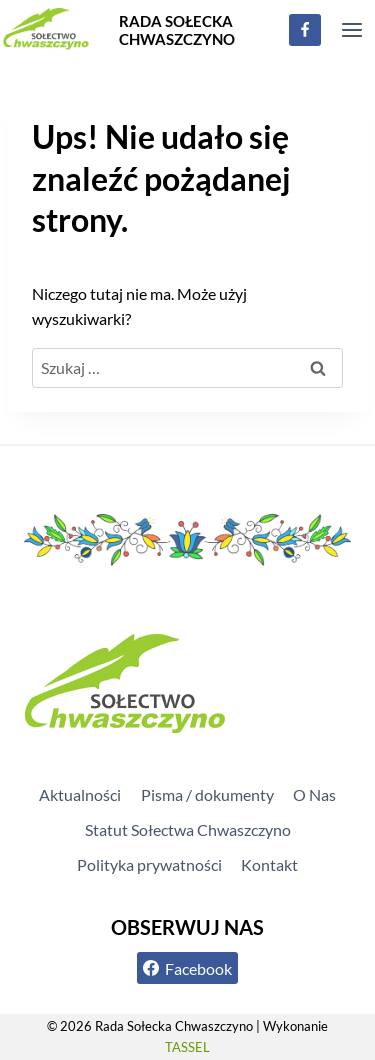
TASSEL (187, 1047)
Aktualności (80, 794)
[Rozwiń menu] (351, 29)
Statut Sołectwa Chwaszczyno (188, 829)
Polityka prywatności (149, 864)
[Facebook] (305, 30)
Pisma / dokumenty (207, 794)
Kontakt (269, 864)
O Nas (314, 794)
